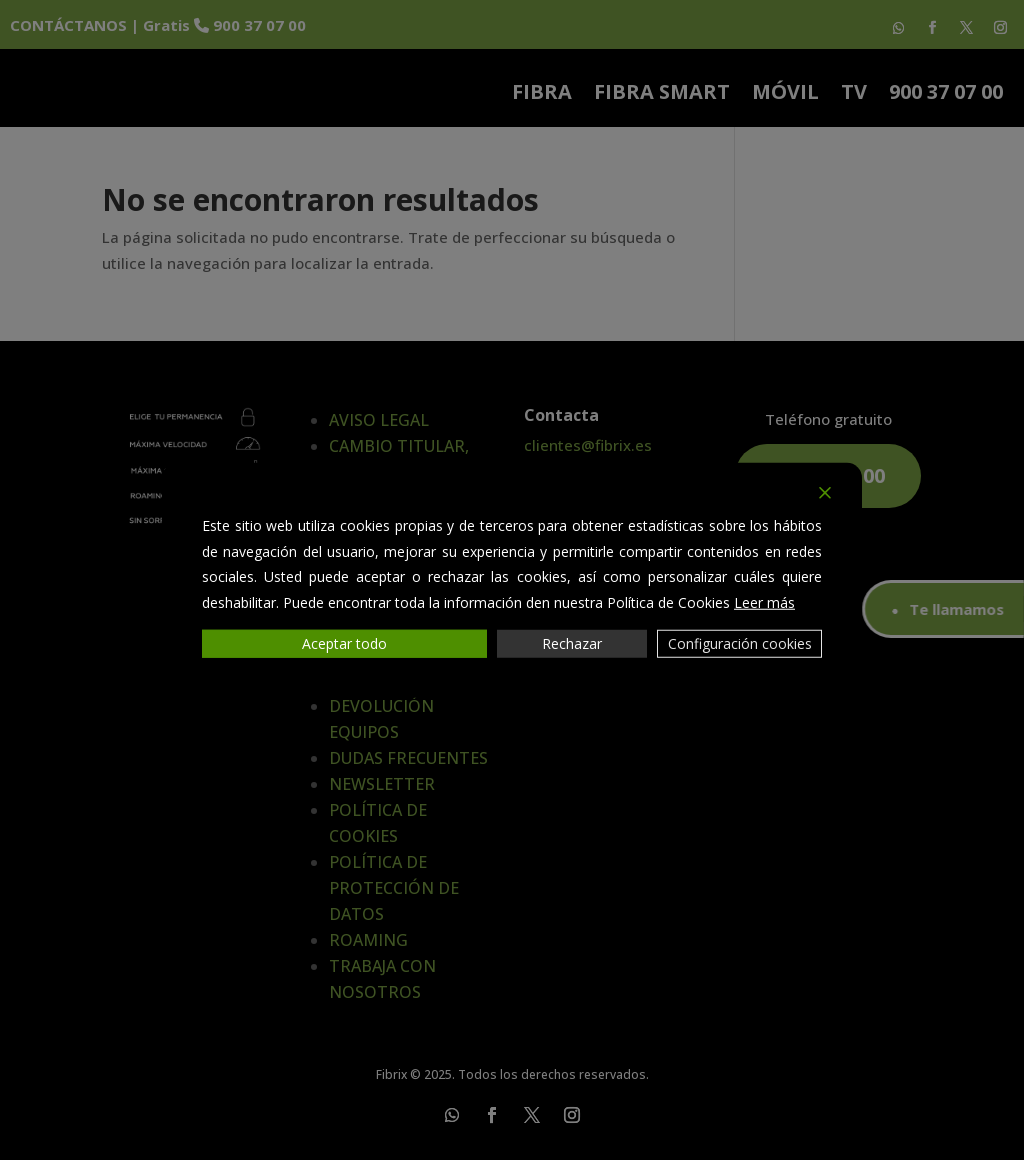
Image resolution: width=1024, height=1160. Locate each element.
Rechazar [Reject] (572, 643)
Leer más (764, 601)
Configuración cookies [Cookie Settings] (740, 643)
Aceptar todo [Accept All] (344, 643)
